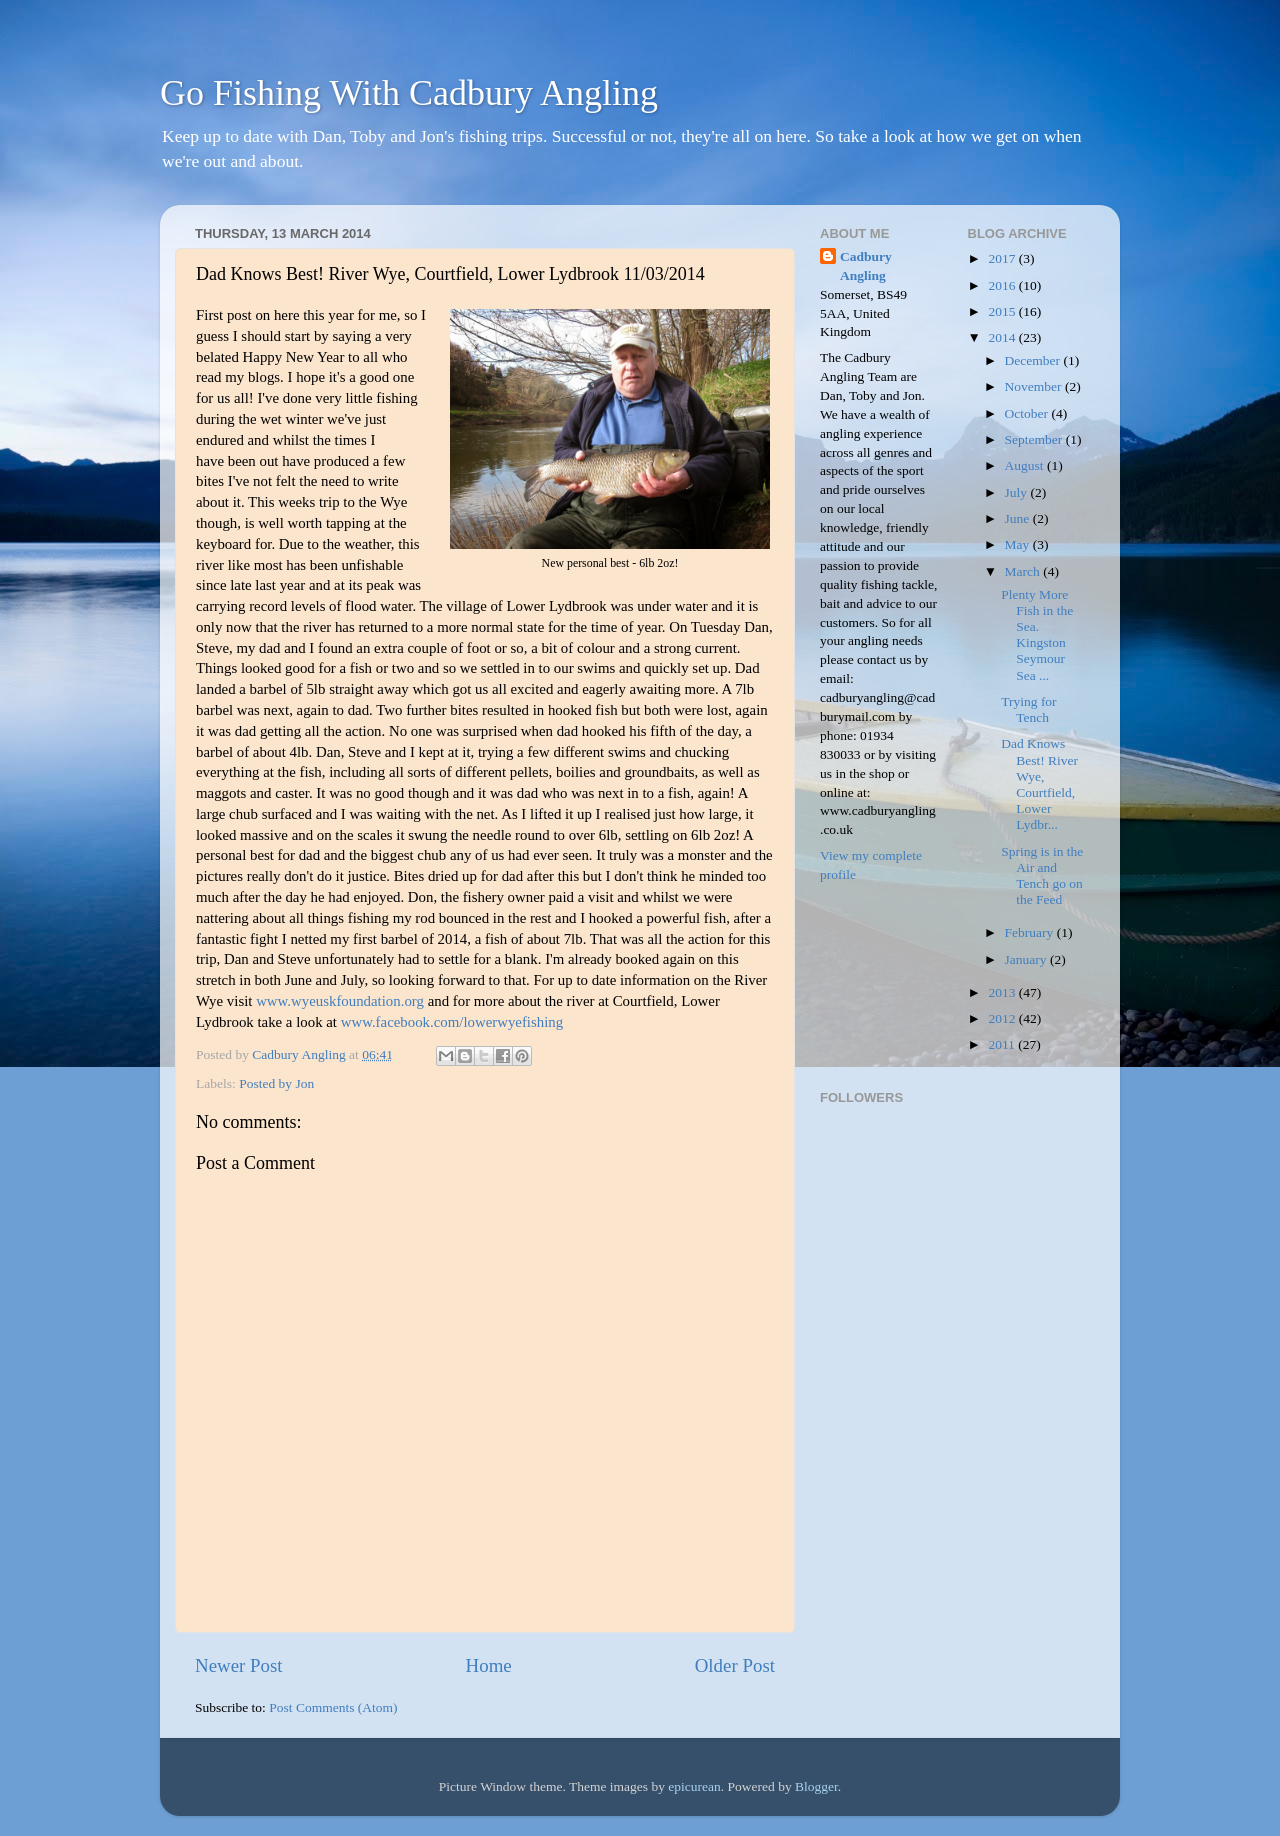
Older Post (735, 1665)
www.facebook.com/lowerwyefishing (452, 1022)
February (1031, 932)
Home (489, 1665)
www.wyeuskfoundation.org (340, 1001)
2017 (1003, 258)
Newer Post (239, 1665)
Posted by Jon (276, 1083)
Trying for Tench (1028, 709)
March (1024, 571)
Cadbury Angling (866, 266)
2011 (1003, 1044)
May (1019, 544)
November (1035, 386)
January (1027, 959)
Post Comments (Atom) (333, 1707)
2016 (1003, 285)
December (1034, 360)
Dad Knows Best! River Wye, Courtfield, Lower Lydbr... (1039, 784)
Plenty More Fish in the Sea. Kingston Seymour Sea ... (1037, 635)
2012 (1003, 1018)
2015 (1003, 311)
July (1018, 492)
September (1035, 439)
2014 (1003, 337)
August (1026, 465)
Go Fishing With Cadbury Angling (409, 93)
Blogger (816, 1786)
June (1019, 518)
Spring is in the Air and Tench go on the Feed (1042, 876)
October (1028, 413)
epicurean (694, 1786)
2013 (1003, 992)
